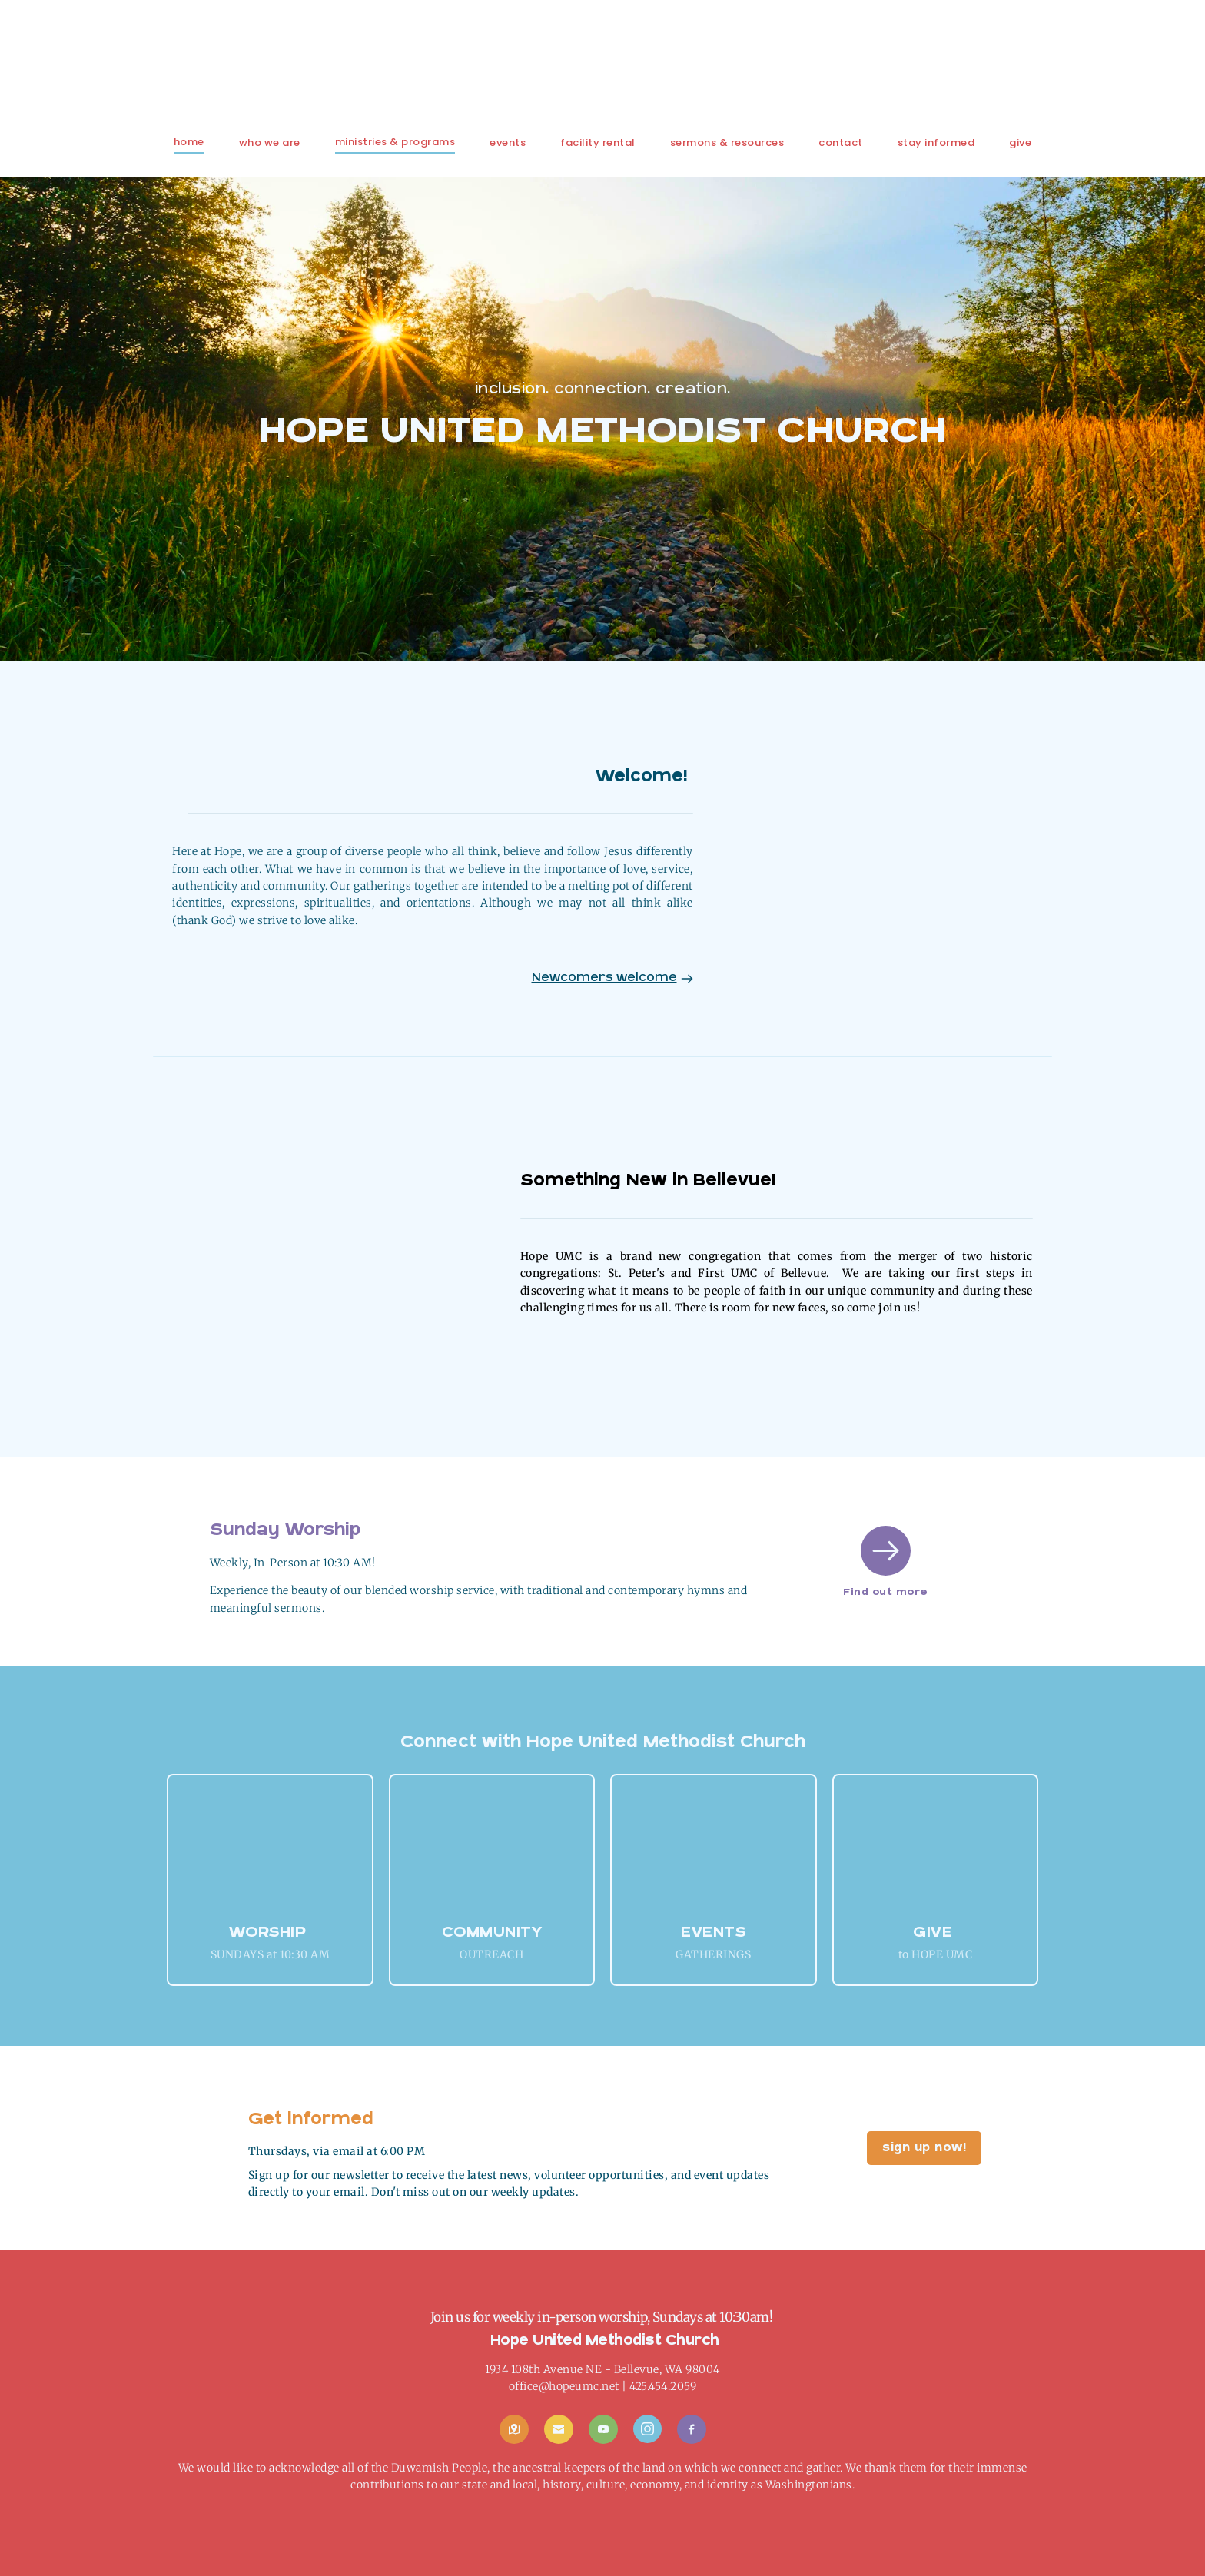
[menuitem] (189, 141)
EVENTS (713, 1932)
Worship (268, 1932)
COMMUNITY (492, 1932)
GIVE (935, 1932)
